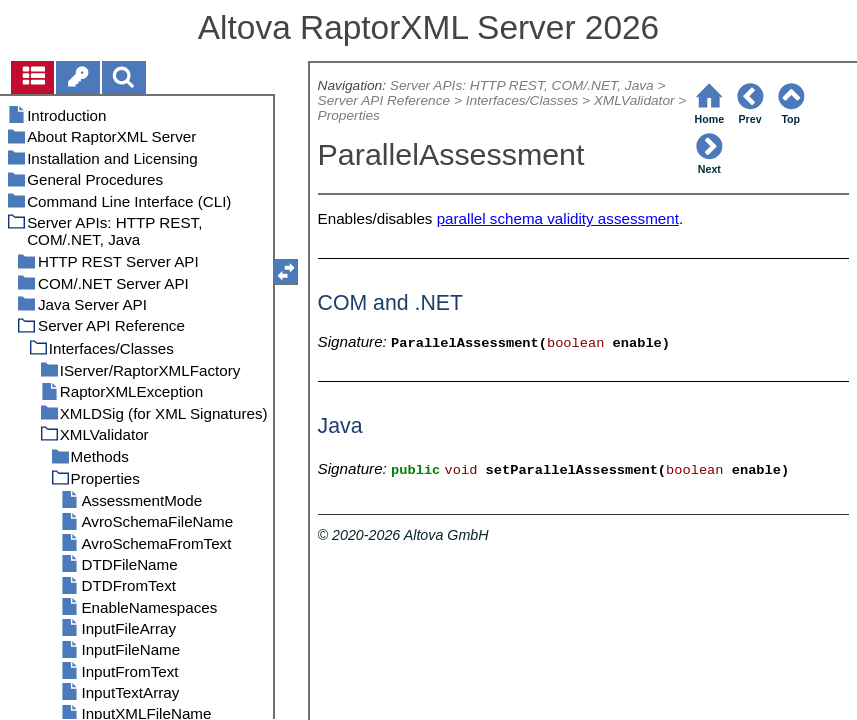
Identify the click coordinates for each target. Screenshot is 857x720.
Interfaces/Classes (522, 100)
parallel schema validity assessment (558, 218)
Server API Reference (384, 100)
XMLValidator (634, 100)
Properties (349, 115)
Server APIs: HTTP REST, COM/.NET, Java (522, 85)
